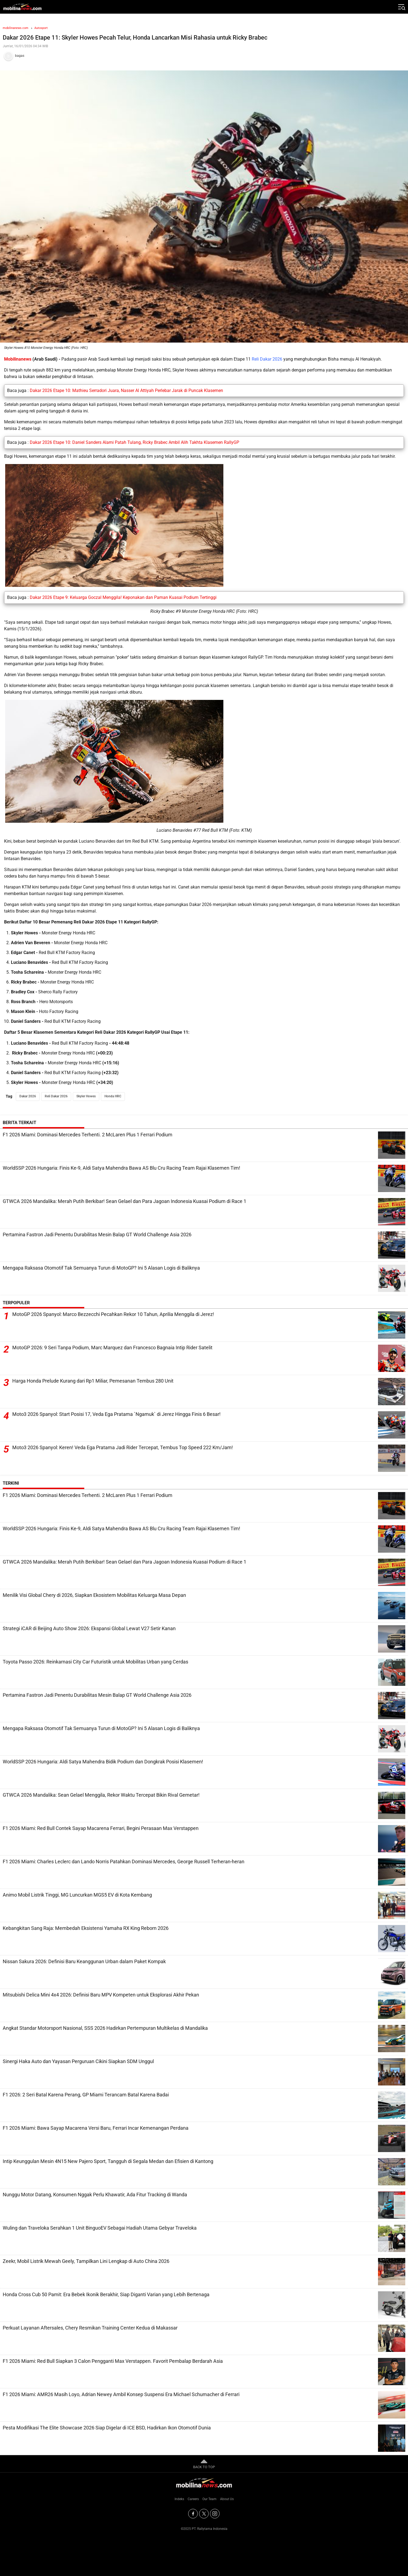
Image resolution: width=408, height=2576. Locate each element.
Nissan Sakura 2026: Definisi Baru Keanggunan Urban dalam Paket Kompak (84, 1961)
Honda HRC (112, 1096)
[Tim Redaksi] (204, 56)
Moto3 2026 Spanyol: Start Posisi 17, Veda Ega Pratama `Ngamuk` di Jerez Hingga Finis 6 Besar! (116, 1414)
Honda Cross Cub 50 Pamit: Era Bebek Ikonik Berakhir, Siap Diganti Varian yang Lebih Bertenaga (106, 2294)
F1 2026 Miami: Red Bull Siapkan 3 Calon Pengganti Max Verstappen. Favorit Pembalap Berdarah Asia (113, 2361)
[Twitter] (204, 2513)
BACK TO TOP (204, 2463)
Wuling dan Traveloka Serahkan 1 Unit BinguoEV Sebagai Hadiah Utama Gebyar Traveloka (100, 2228)
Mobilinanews (17, 359)
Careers (193, 2499)
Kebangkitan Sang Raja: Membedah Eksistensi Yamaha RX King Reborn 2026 (86, 1928)
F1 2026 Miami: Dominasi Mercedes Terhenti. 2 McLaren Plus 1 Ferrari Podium (87, 1134)
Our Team (209, 2499)
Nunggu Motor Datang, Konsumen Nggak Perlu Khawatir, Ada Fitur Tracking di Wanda (95, 2194)
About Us (227, 2499)
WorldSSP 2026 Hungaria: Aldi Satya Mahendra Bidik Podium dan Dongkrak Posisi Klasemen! (103, 1761)
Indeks (179, 2499)
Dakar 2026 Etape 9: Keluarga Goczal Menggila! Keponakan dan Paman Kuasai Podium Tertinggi (123, 597)
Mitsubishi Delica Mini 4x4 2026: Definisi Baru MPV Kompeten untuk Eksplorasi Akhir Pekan (101, 1995)
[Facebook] (193, 2513)
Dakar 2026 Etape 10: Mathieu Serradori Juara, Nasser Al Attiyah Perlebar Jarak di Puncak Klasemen (126, 390)
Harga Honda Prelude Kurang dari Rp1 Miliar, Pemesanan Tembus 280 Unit (92, 1381)
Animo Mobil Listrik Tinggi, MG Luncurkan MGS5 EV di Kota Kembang (77, 1895)
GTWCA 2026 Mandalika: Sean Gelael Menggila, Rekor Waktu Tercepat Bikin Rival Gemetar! (101, 1795)
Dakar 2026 (27, 1096)
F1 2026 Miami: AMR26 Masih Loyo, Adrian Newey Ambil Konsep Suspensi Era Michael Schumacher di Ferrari (121, 2394)
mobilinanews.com (15, 28)
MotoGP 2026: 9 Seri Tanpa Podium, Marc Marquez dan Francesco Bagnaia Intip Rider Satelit (112, 1348)
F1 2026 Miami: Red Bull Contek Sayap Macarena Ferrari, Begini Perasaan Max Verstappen (101, 1828)
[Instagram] (215, 2513)
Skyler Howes (86, 1096)
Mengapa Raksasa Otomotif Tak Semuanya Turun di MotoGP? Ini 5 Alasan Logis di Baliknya (101, 1268)
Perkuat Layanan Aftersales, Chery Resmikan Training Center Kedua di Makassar (90, 2328)
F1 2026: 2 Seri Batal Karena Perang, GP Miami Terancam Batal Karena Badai (86, 2094)
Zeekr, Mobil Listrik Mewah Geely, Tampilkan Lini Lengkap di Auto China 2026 (86, 2261)
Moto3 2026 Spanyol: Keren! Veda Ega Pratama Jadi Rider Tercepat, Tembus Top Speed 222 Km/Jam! (122, 1448)
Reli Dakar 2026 (267, 359)
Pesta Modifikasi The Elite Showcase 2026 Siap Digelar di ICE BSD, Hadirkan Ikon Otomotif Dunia (107, 2428)
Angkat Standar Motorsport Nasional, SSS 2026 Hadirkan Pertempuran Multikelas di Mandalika (105, 2028)
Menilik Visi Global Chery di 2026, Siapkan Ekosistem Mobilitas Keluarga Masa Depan (94, 1595)
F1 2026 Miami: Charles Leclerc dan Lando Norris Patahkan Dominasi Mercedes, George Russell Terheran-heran (123, 1861)
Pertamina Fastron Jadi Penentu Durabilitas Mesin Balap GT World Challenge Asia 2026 (97, 1234)
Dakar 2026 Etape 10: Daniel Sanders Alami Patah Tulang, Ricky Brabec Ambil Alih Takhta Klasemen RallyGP (134, 442)
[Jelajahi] (401, 6)
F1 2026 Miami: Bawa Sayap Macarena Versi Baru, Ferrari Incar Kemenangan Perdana (95, 2128)
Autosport (41, 28)
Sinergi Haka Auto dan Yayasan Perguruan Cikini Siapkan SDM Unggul (78, 2061)
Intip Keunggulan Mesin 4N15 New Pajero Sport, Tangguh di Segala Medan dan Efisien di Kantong (108, 2161)
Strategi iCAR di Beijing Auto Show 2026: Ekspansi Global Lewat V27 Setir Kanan (89, 1628)
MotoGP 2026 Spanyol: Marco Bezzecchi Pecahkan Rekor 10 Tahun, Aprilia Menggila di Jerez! (113, 1314)
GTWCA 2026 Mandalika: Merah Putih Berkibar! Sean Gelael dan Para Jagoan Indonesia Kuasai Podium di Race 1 (124, 1201)
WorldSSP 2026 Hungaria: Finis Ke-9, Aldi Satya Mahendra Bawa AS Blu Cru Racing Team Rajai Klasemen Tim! (121, 1168)
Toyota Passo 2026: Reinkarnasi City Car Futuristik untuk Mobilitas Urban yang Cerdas (95, 1662)
